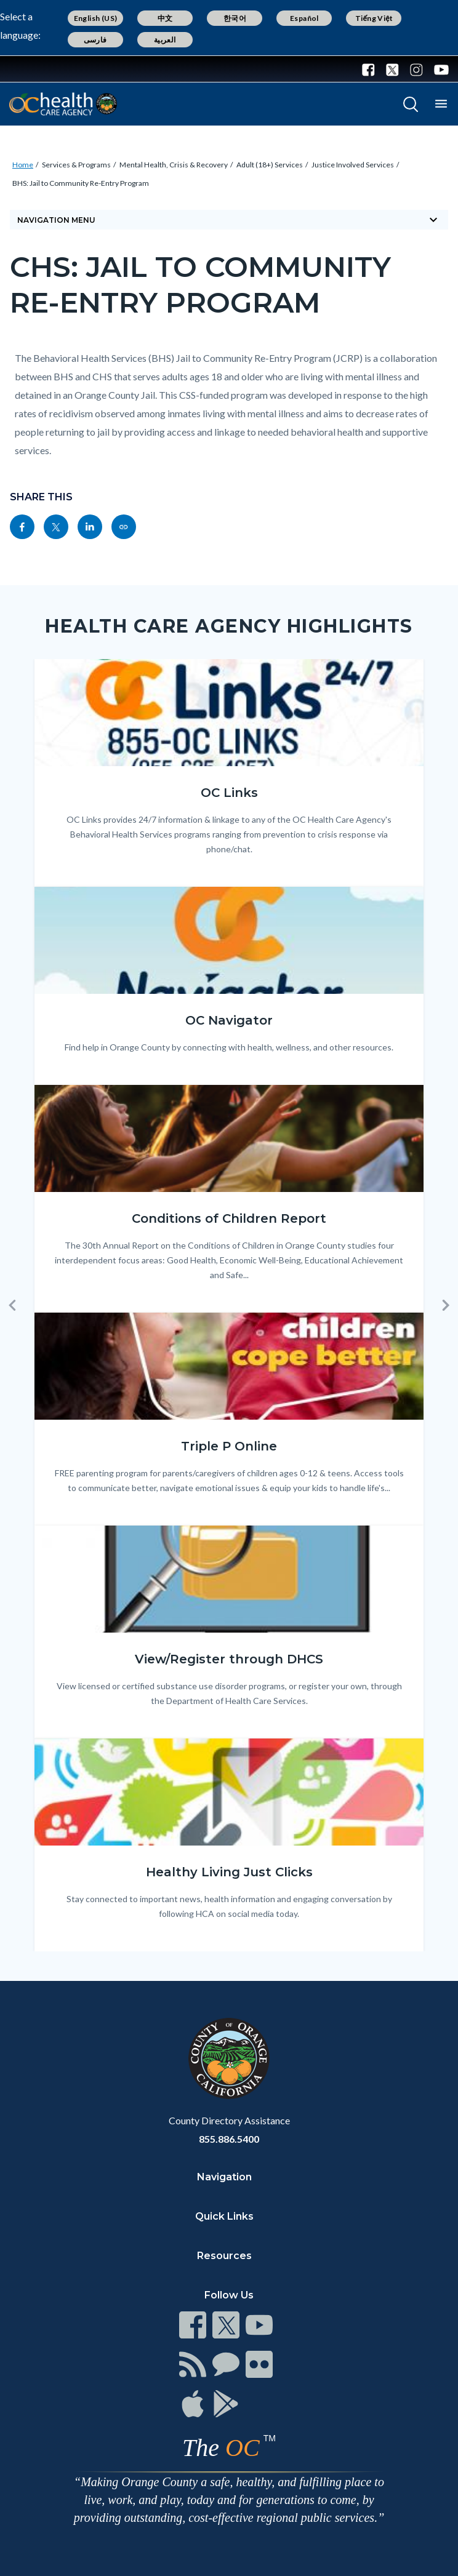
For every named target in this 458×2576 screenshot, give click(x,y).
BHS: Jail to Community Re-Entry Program (80, 183)
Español (304, 18)
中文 (165, 18)
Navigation (224, 2177)
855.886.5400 (229, 2139)
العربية (165, 39)
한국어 (234, 18)
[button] (12, 1305)
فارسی (95, 39)
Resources (224, 2256)
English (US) (96, 18)
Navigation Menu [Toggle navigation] (229, 219)
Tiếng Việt (374, 18)
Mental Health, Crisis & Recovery (173, 164)
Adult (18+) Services (269, 164)
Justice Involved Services (352, 164)
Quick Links (224, 2216)
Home (22, 164)
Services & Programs (76, 164)
